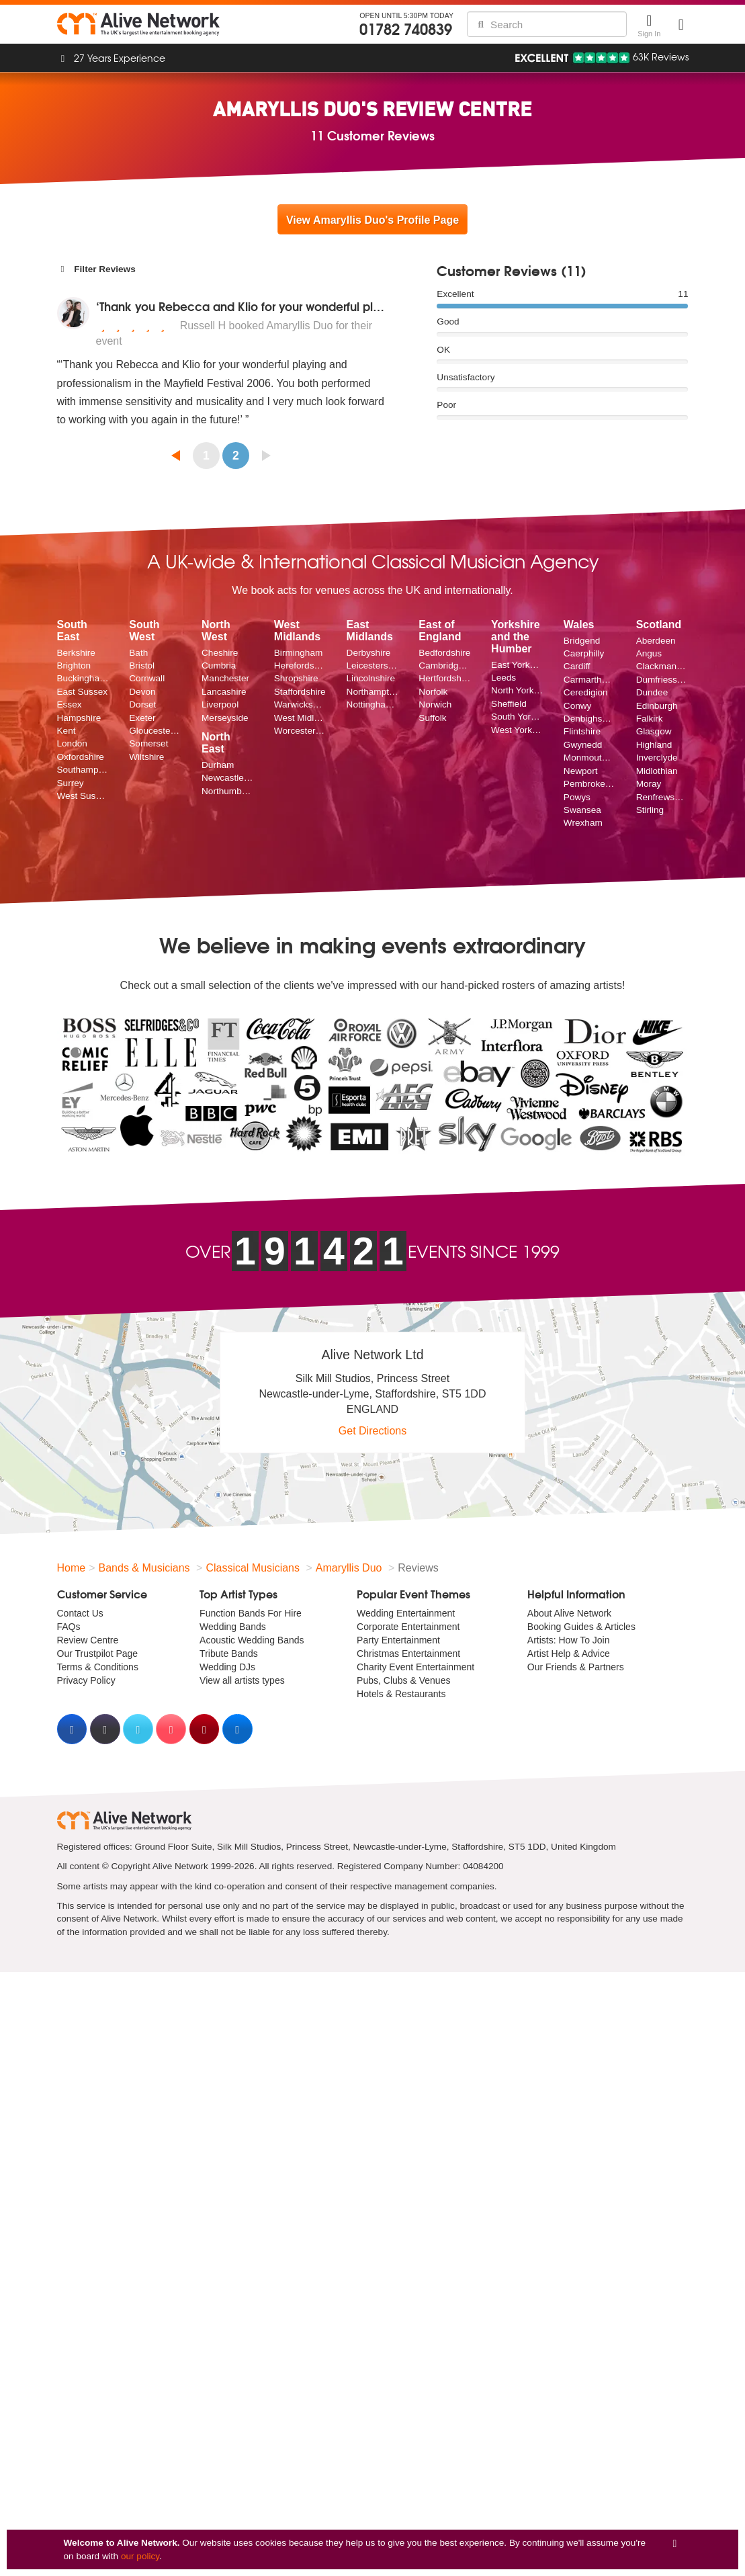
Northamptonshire (373, 692)
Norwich (435, 704)
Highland (654, 745)
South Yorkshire (517, 717)
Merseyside (225, 718)
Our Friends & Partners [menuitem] (575, 1667)
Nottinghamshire (373, 704)
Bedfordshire (444, 653)
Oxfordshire (80, 757)
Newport (581, 771)
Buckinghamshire (83, 678)
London (72, 743)
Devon (142, 692)
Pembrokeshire (590, 784)
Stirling (650, 810)
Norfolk (433, 692)
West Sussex (83, 796)
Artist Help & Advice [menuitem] (568, 1653)
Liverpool (220, 704)
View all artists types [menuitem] (242, 1680)
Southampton (83, 770)
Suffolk (432, 718)
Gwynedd (583, 745)
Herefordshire (300, 665)
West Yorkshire (517, 730)
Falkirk (649, 719)
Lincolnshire (371, 678)
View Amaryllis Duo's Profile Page (372, 220)
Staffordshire (300, 692)
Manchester (225, 678)
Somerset (148, 743)
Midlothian (657, 771)
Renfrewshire (662, 797)
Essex (69, 704)
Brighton (74, 665)
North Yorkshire (517, 690)
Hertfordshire (445, 678)
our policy (140, 2556)
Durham (218, 765)
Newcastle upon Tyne (228, 778)
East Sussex (82, 692)
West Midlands (300, 718)
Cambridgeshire (445, 665)
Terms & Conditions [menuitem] (97, 1667)
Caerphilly (584, 653)
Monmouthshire (590, 758)
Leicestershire (373, 665)
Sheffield (509, 704)
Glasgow (654, 731)
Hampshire (79, 718)
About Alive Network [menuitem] (569, 1613)
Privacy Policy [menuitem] (86, 1680)
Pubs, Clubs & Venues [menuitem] (403, 1680)
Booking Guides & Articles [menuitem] (581, 1626)
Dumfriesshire (662, 680)
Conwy (578, 706)
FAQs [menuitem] (69, 1626)
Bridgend (582, 641)
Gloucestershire (155, 731)
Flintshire (582, 731)
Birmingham (298, 653)
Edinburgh (657, 706)
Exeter (142, 718)
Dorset (142, 704)
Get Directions (372, 1430)
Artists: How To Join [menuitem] (568, 1640)
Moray (649, 784)
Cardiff (577, 666)
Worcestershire (300, 731)
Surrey (70, 783)
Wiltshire (146, 757)
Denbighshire (590, 719)
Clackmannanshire (662, 666)
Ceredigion (586, 692)
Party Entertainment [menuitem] (398, 1640)
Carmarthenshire (590, 680)
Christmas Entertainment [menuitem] (408, 1653)
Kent (66, 731)
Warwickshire (300, 704)
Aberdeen (656, 641)
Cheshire (220, 653)
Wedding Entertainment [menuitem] (406, 1613)
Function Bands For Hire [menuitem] (251, 1613)
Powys (577, 797)
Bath (138, 653)
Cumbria (219, 665)
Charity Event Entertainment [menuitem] (415, 1667)
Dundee (652, 692)
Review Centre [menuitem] (88, 1640)
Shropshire (296, 678)
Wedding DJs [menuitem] (227, 1667)
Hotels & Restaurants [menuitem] (401, 1693)
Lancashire (224, 692)
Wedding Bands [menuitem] (233, 1626)
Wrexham (583, 823)
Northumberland (228, 791)
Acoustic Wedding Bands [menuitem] (252, 1640)
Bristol (142, 665)
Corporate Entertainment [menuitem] (408, 1626)
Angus (649, 653)
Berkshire (76, 653)
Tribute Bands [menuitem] (229, 1653)
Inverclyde (657, 758)
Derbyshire (369, 653)
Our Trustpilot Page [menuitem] (97, 1653)
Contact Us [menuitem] (80, 1613)
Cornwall (147, 678)
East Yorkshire (517, 665)
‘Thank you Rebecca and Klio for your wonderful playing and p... (272, 306)
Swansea (582, 810)
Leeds (503, 678)
